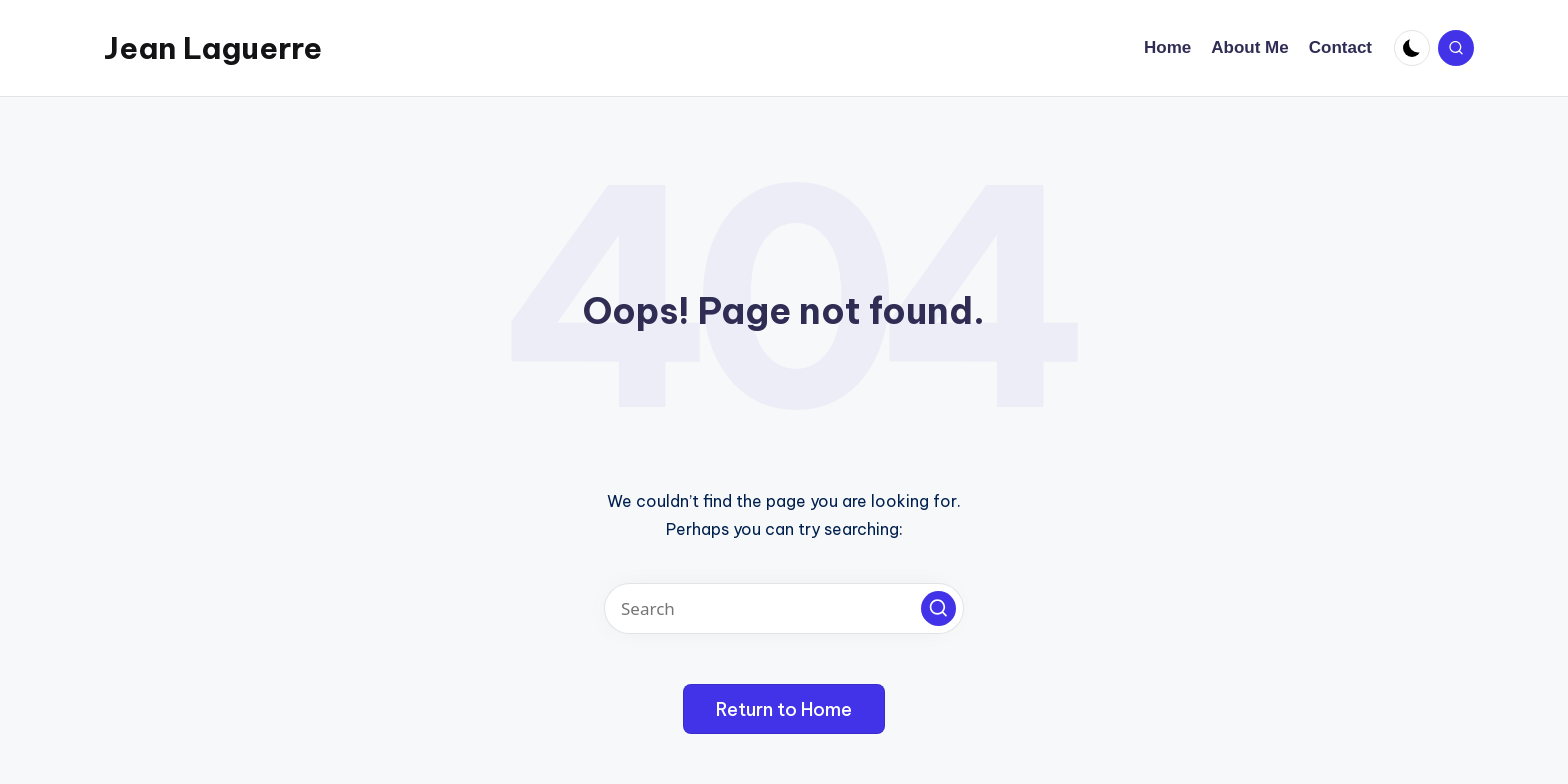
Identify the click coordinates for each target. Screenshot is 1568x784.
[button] (938, 608)
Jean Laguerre (213, 48)
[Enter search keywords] (784, 608)
